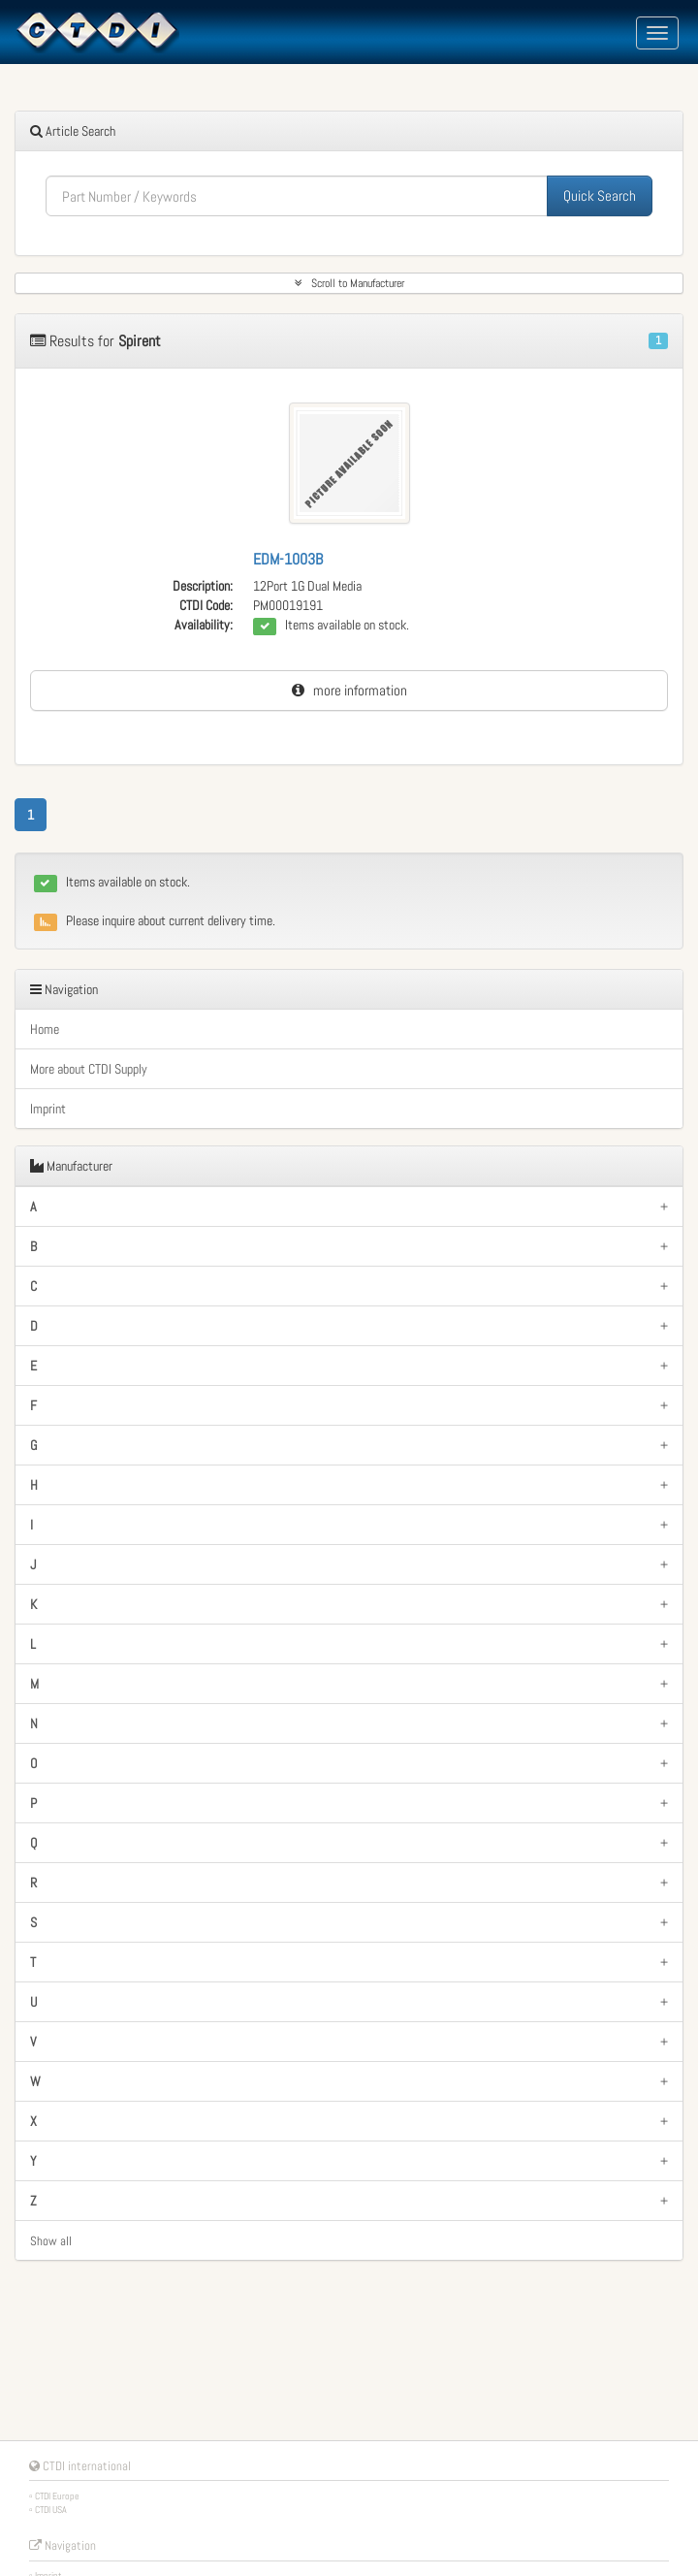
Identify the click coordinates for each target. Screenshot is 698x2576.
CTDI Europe (57, 2496)
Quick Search (599, 195)
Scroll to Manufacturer (349, 283)
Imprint (48, 1108)
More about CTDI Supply (88, 1069)
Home (44, 1029)
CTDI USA (51, 2509)
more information (349, 690)
